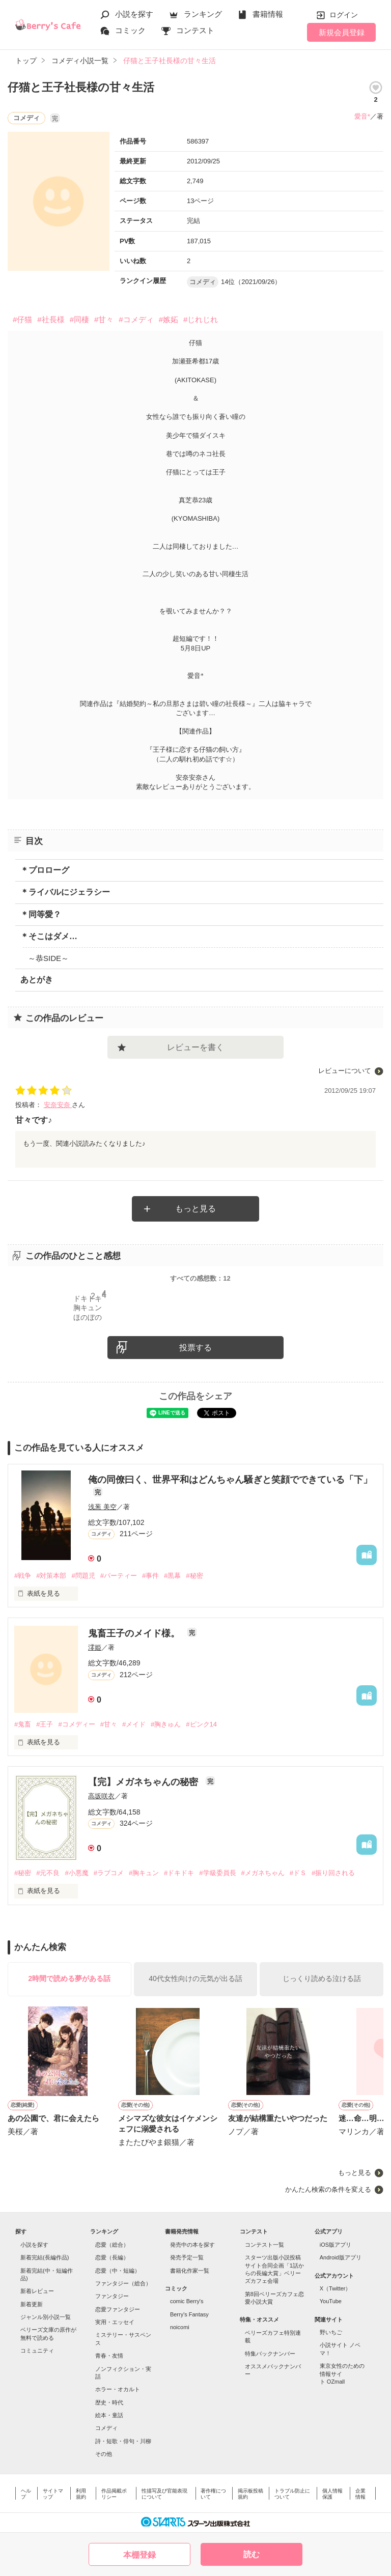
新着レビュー (37, 2291)
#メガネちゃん (263, 1873)
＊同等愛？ (40, 914)
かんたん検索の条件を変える (328, 2189)
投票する (195, 1347)
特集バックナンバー (270, 2354)
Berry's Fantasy (189, 2314)
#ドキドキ (179, 1873)
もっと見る (195, 1208)
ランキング (203, 14)
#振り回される (333, 1873)
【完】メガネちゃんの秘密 (144, 1782)
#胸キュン (144, 1873)
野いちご (331, 2332)
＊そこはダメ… (48, 936)
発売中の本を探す (192, 2245)
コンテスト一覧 (264, 2245)
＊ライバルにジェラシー (65, 892)
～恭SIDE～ (48, 958)
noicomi (179, 2327)
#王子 (44, 1724)
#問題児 (83, 1575)
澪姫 (94, 1647)
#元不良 (48, 1873)
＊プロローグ (44, 870)
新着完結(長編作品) (44, 2257)
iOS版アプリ (335, 2245)
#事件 (150, 1575)
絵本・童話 (109, 2415)
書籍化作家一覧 (189, 2271)
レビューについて (344, 1070)
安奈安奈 (58, 1105)
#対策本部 (51, 1575)
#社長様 (50, 319)
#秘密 (194, 1575)
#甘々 (104, 319)
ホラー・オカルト (117, 2389)
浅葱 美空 (102, 1507)
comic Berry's (187, 2301)
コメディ (106, 2428)
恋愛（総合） (112, 2245)
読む (251, 2554)
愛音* (362, 116)
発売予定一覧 (187, 2257)
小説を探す (134, 14)
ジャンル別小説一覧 (45, 2317)
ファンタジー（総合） (123, 2283)
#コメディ (136, 319)
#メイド (134, 1724)
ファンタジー (112, 2296)
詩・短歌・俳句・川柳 (123, 2441)
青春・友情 (109, 2356)
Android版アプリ (340, 2257)
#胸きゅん (166, 1724)
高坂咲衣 (101, 1796)
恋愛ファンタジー (117, 2309)
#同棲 (79, 319)
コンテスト (195, 30)
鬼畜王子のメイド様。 (135, 1633)
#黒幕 (172, 1575)
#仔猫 (22, 319)
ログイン (343, 15)
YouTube (331, 2301)
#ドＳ (298, 1873)
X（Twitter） (335, 2288)
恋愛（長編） (112, 2257)
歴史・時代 (109, 2402)
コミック (130, 30)
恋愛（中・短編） (117, 2271)
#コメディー (76, 1724)
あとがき (36, 979)
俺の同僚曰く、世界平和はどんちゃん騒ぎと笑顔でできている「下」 (230, 1480)
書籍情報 (268, 14)
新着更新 (31, 2304)
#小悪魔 (76, 1873)
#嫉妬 (168, 319)
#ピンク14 (201, 1724)
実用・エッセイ (114, 2322)
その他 (103, 2454)
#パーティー (118, 1575)
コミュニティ (37, 2350)
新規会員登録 (342, 32)
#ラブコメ (109, 1873)
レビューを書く (195, 1047)
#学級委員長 (217, 1873)
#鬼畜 (22, 1724)
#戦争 (22, 1575)
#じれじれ (200, 319)
